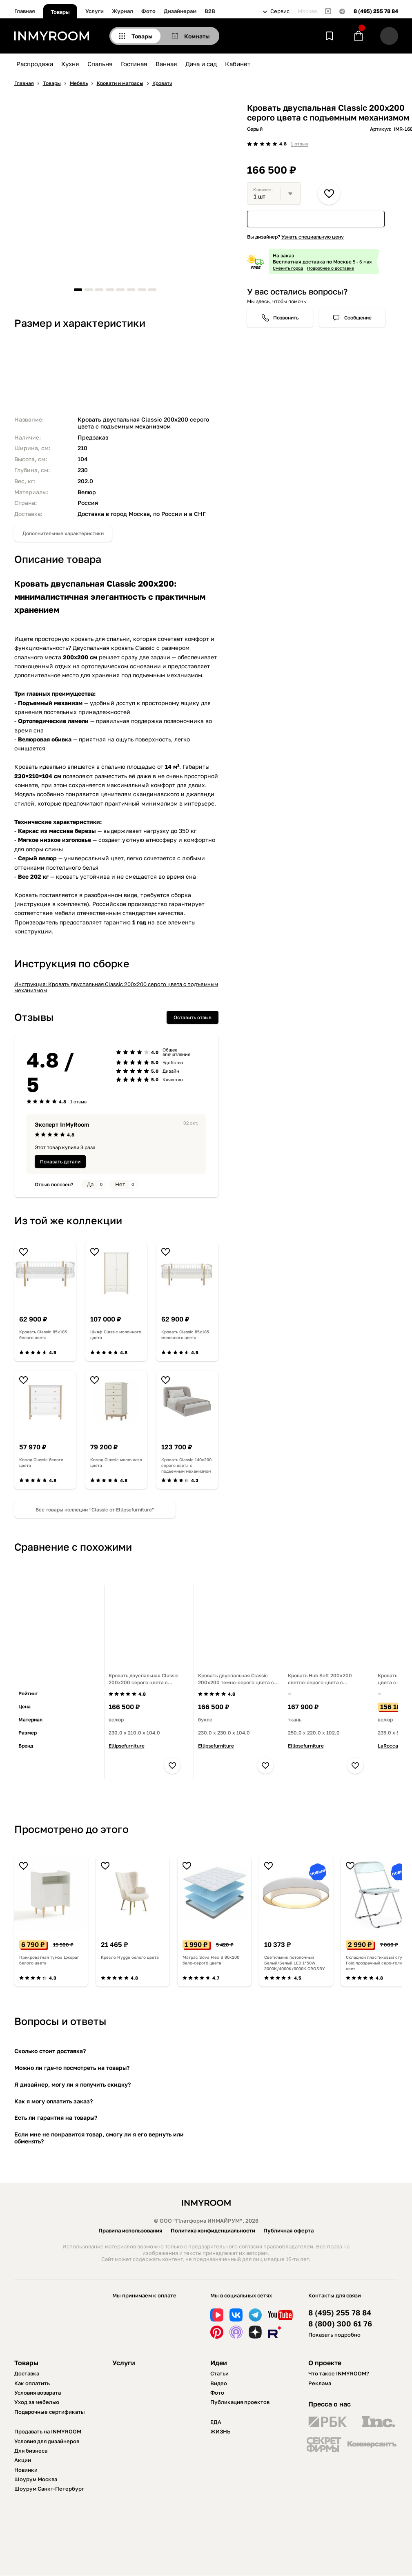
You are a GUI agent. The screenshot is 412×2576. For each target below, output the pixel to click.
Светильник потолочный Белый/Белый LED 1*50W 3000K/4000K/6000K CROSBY (294, 1963)
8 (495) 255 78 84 (376, 11)
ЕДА (215, 2422)
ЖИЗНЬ (220, 2431)
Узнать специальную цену (312, 237)
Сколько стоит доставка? (50, 2050)
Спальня (100, 63)
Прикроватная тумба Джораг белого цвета (49, 1960)
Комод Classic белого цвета (41, 1462)
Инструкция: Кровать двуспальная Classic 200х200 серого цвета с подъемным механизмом (116, 987)
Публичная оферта (288, 2230)
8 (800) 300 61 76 (340, 2323)
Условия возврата (37, 2392)
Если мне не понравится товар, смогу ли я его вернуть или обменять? (99, 2138)
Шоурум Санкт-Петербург (49, 2488)
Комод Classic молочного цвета (116, 1462)
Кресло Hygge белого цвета (130, 1957)
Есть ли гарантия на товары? (55, 2117)
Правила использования (130, 2230)
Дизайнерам (180, 11)
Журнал (122, 11)
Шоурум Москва (35, 2479)
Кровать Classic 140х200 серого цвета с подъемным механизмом (186, 1465)
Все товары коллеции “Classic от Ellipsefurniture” (95, 1510)
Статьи (219, 2373)
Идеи (218, 2363)
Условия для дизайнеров (46, 2441)
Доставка (26, 2373)
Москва (307, 11)
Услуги (94, 11)
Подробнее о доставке (330, 268)
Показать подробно (334, 2334)
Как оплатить (32, 2383)
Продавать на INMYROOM (47, 2431)
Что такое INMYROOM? (338, 2373)
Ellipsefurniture (127, 1746)
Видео (218, 2383)
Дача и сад (201, 63)
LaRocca (388, 1746)
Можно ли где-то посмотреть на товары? (71, 2067)
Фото (148, 11)
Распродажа (34, 63)
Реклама (319, 2383)
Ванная (166, 63)
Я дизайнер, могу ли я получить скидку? (72, 2084)
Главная (24, 11)
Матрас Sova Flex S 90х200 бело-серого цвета (211, 1960)
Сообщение (358, 318)
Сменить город (288, 268)
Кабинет (237, 63)
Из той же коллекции (68, 1220)
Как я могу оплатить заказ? (53, 2101)
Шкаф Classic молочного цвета (115, 1334)
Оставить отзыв (193, 1017)
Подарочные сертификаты (49, 2412)
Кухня (70, 63)
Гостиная (134, 63)
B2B (210, 11)
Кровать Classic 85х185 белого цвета (43, 1334)
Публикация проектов (239, 2402)
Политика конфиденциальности (213, 2230)
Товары (60, 12)
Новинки (26, 2470)
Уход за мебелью (36, 2402)
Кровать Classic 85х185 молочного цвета (185, 1334)
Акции (22, 2460)
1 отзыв (299, 143)
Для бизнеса (30, 2450)
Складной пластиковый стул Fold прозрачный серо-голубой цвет (378, 1963)
